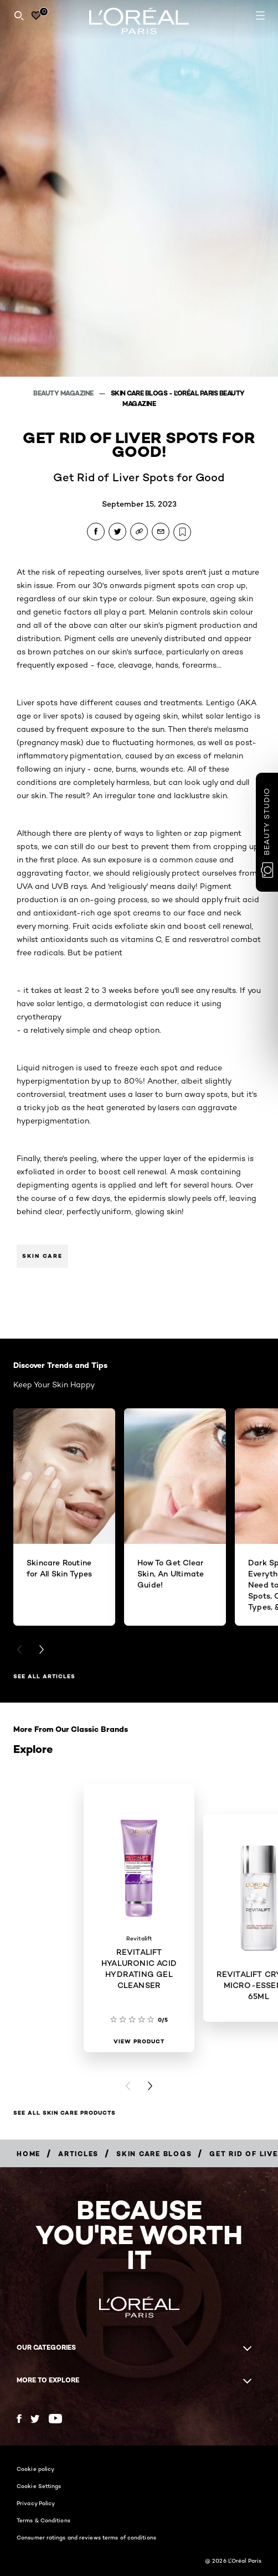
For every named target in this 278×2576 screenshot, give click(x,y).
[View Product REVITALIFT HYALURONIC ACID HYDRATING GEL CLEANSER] (139, 2042)
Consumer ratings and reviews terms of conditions (86, 2537)
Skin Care (42, 1256)
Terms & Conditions (43, 2520)
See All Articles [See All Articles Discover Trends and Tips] (44, 1676)
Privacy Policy (36, 2503)
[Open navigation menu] (260, 15)
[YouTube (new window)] (55, 2418)
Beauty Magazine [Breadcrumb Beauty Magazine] (64, 393)
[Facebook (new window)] (19, 2418)
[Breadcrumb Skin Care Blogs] (154, 2154)
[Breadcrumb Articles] (78, 2154)
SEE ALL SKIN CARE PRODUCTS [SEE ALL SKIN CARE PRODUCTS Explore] (64, 2112)
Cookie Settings (39, 2486)
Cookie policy (35, 2468)
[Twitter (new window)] (35, 2418)
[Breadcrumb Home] (28, 2154)
